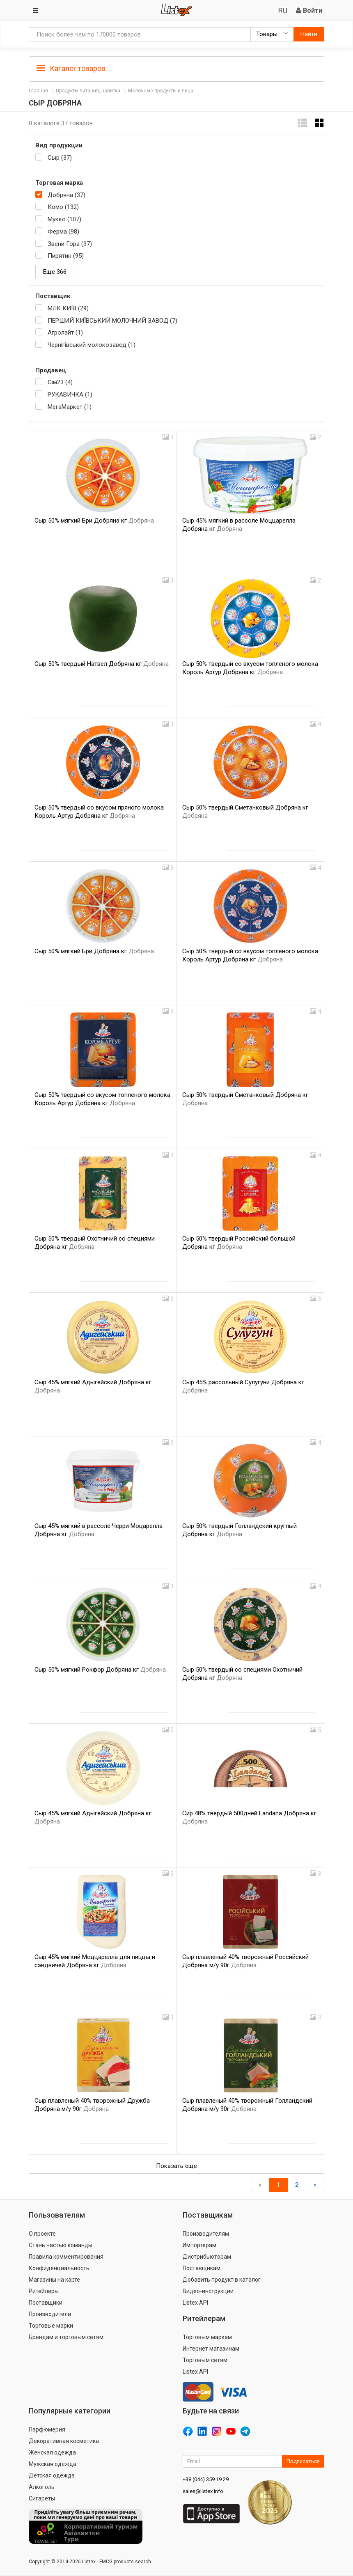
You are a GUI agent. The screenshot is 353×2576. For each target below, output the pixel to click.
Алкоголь (42, 2487)
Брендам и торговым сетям (66, 2337)
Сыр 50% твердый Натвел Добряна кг (101, 664)
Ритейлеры (44, 2291)
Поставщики (45, 2302)
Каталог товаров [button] (71, 68)
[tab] (176, 68)
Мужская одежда (52, 2464)
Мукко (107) (64, 219)
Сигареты (42, 2498)
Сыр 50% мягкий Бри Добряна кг (94, 520)
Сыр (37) (60, 157)
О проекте (42, 2233)
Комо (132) (63, 207)
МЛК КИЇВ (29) (68, 308)
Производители (50, 2314)
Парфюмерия (47, 2429)
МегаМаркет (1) (70, 407)
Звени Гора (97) (70, 244)
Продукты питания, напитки (88, 91)
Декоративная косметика (64, 2441)
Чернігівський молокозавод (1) (91, 345)
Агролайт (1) (65, 332)
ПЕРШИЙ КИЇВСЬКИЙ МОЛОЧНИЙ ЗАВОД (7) (112, 320)
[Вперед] (315, 2185)
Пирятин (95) (66, 255)
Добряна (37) (66, 195)
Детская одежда (52, 2475)
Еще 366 (54, 271)
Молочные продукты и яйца (160, 91)
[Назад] (260, 2185)
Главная (38, 91)
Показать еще (176, 2166)
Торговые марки (51, 2325)
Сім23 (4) (60, 382)
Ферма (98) (63, 231)
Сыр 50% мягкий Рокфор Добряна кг (100, 1669)
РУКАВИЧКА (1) (70, 394)
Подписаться (303, 2461)
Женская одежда (52, 2452)
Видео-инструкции (208, 2291)
